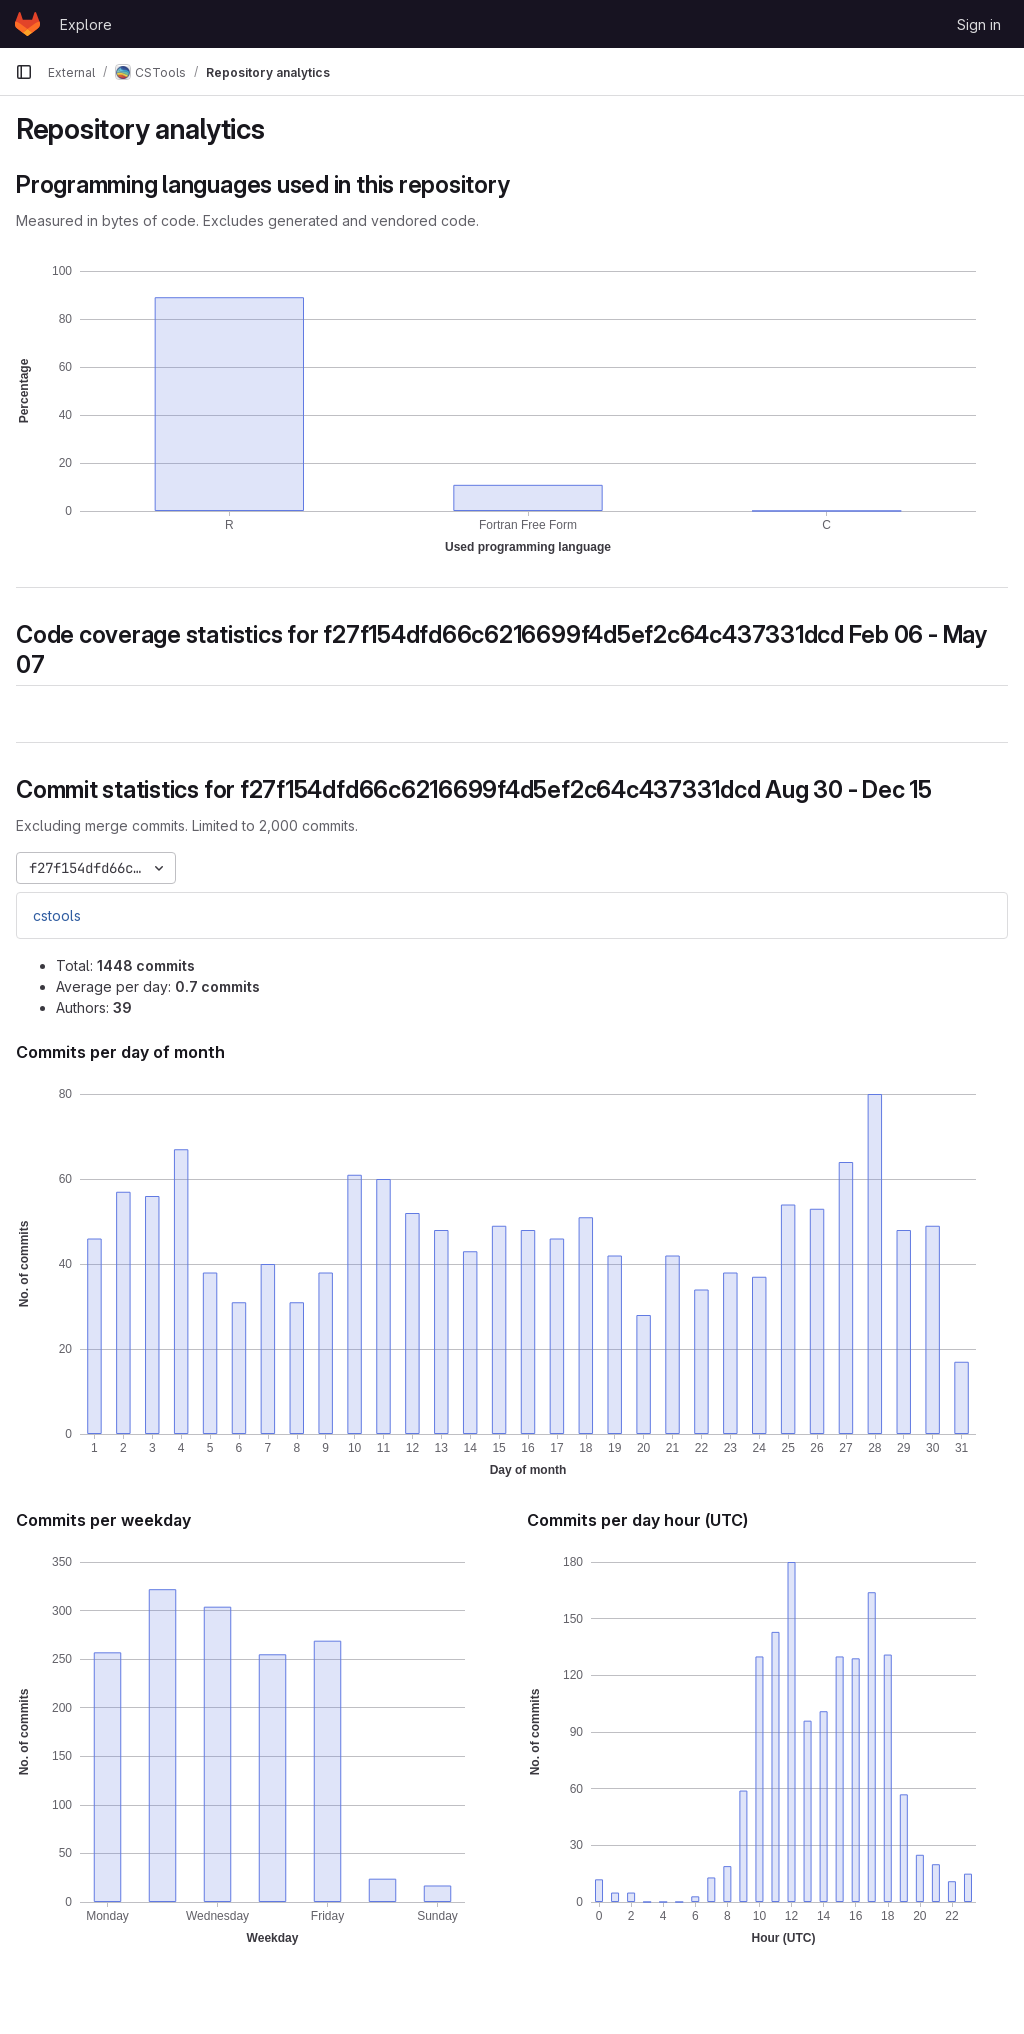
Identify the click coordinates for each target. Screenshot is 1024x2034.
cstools (57, 915)
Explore (86, 24)
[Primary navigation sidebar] (24, 72)
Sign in (979, 24)
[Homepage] (27, 24)
